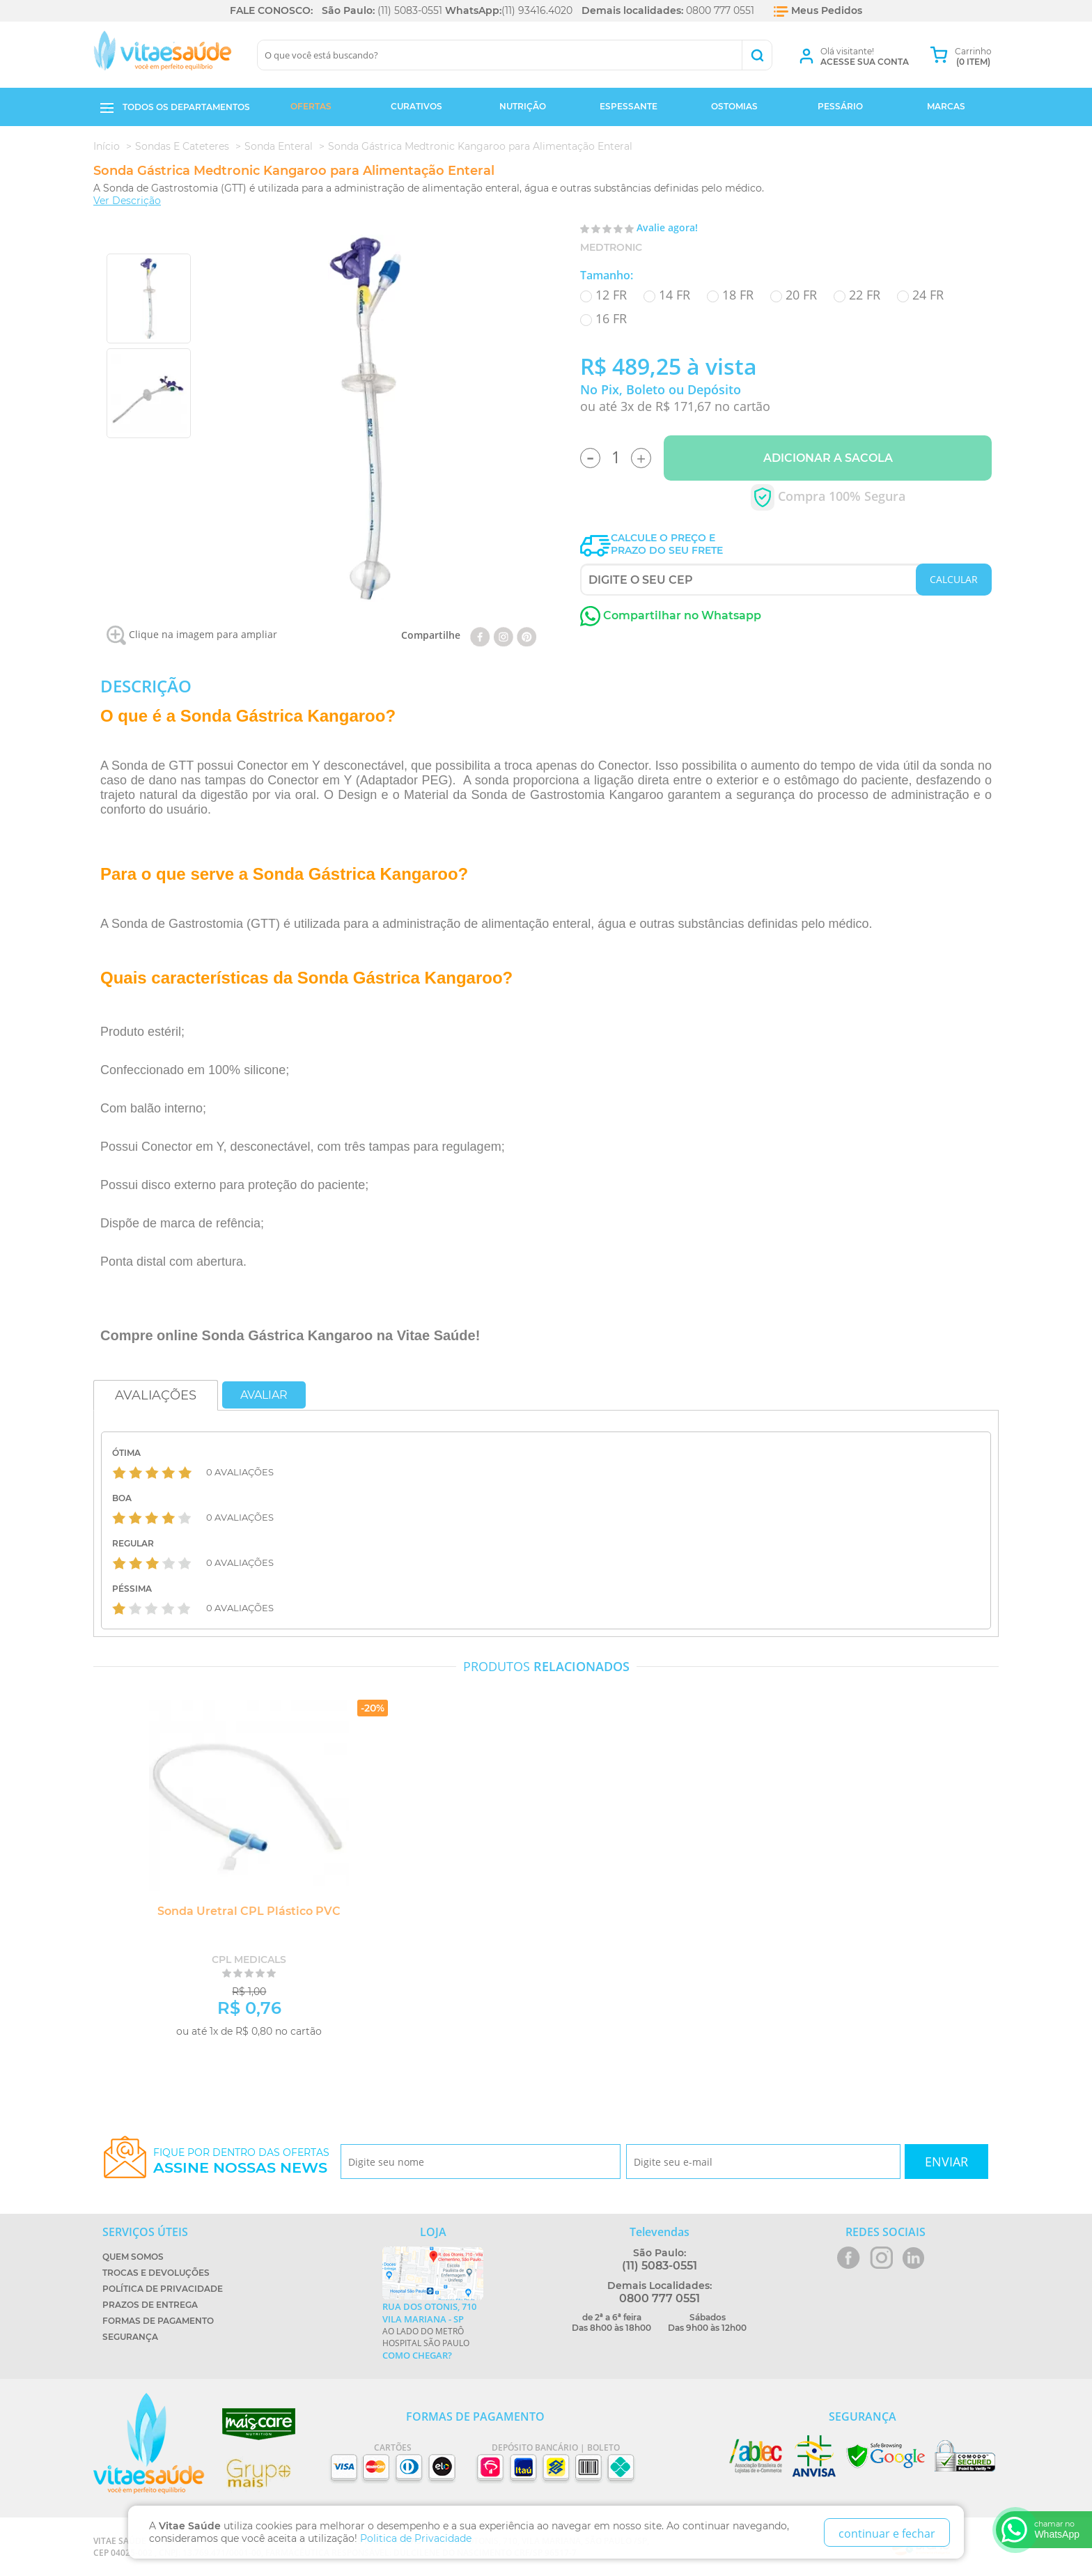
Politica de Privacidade (415, 2538)
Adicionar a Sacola (828, 458)
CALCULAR (954, 579)
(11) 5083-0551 (409, 10)
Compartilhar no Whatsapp (670, 615)
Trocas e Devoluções (156, 2272)
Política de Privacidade (162, 2288)
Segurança (130, 2336)
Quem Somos (133, 2256)
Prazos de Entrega (150, 2304)
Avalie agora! (667, 227)
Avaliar (264, 1395)
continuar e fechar (886, 2533)
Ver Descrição (127, 200)
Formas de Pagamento (158, 2320)
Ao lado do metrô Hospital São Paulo (432, 2330)
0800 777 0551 (720, 10)
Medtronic (611, 247)
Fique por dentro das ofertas (241, 2161)
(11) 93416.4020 (536, 10)
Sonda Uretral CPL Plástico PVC (243, 1911)
